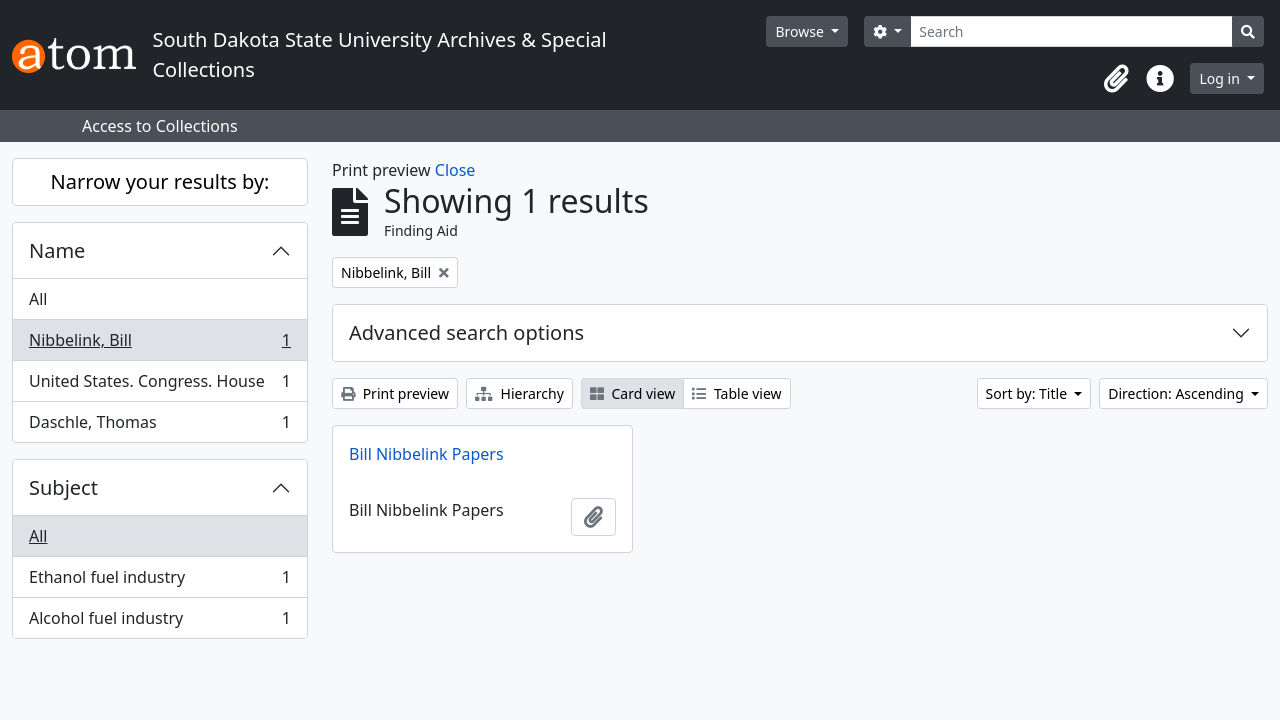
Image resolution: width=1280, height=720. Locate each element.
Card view (632, 393)
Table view (736, 393)
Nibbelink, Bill (159, 344)
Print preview (395, 393)
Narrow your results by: (160, 181)
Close (455, 170)
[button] (1116, 79)
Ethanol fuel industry (159, 581)
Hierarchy (519, 393)
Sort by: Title (1028, 393)
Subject (63, 487)
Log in (1221, 78)
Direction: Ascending (1177, 393)
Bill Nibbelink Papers (426, 454)
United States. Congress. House (159, 385)
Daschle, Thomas (159, 426)
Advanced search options (466, 332)
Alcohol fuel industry (159, 622)
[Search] (1071, 31)
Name (57, 250)
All (38, 299)
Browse (801, 31)
